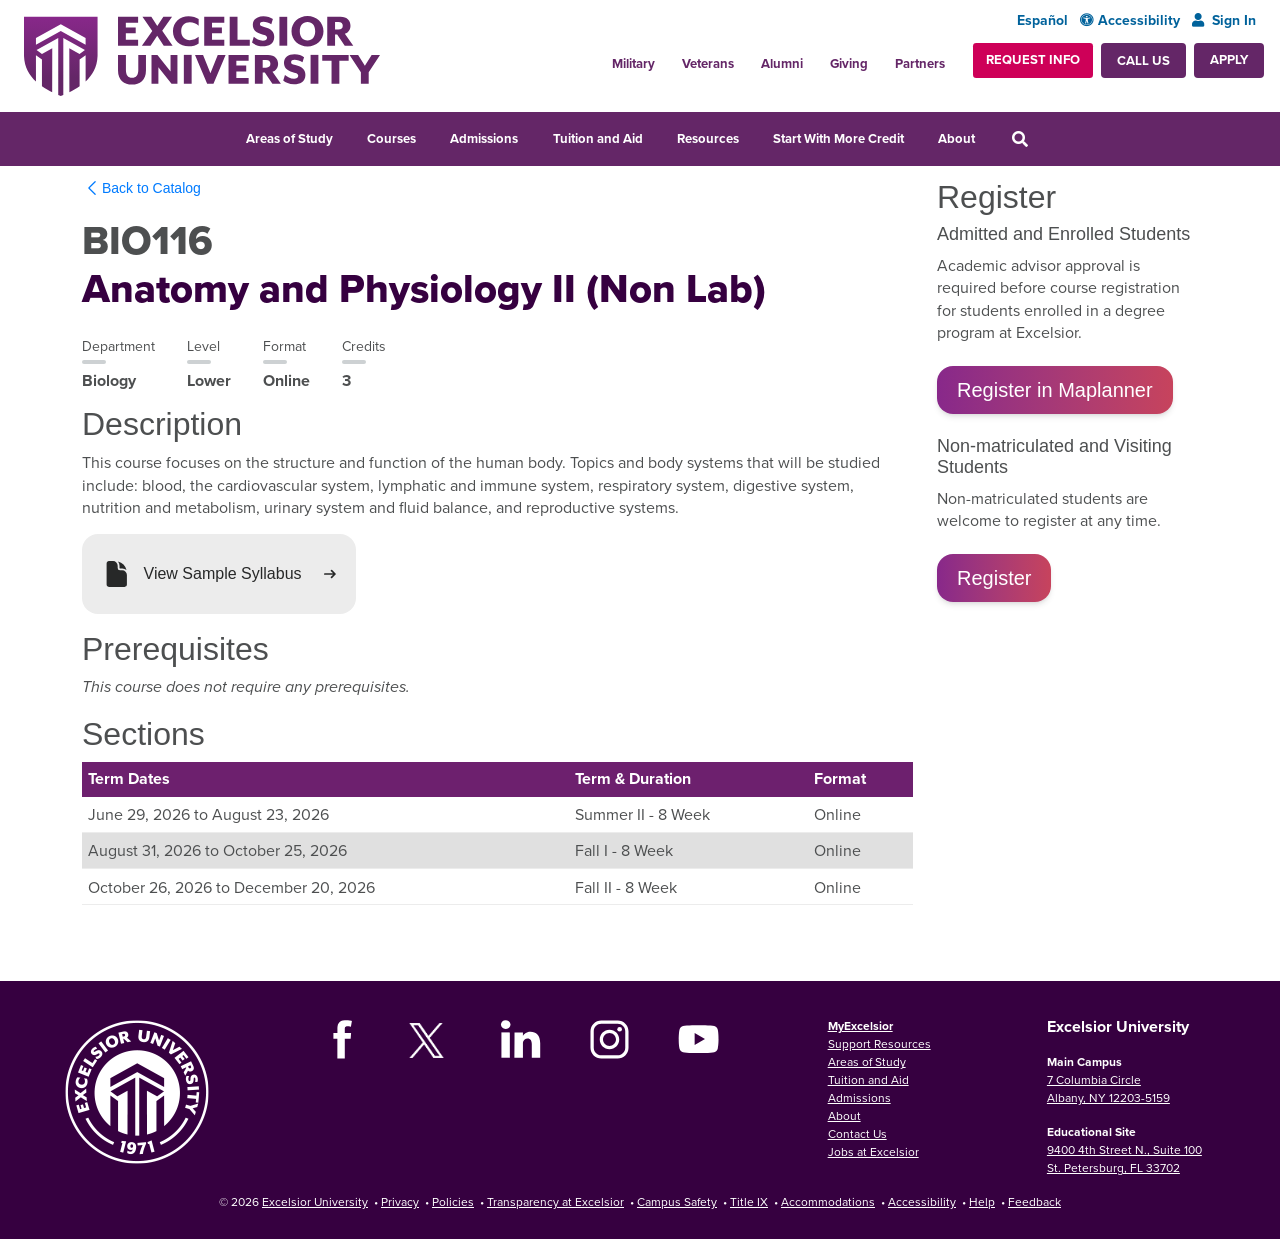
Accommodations (828, 1201)
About (956, 138)
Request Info (1033, 59)
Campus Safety (677, 1201)
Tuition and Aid (598, 138)
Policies (453, 1201)
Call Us (1143, 60)
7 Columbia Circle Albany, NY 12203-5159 (1108, 1088)
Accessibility (1130, 20)
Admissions (484, 138)
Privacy (400, 1201)
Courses (391, 138)
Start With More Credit (838, 138)
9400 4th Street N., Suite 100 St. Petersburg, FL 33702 (1124, 1158)
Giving (849, 63)
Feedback (1034, 1201)
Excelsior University (315, 1201)
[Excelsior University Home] (202, 56)
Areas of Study (289, 138)
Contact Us (857, 1133)
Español (1042, 20)
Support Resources (879, 1043)
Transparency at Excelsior (555, 1201)
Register (994, 578)
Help (982, 1201)
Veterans (708, 63)
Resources (708, 138)
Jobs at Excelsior (873, 1151)
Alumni (782, 63)
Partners (920, 63)
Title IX (749, 1201)
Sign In (1224, 20)
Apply (1229, 59)
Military (633, 63)
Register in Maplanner (1055, 390)
